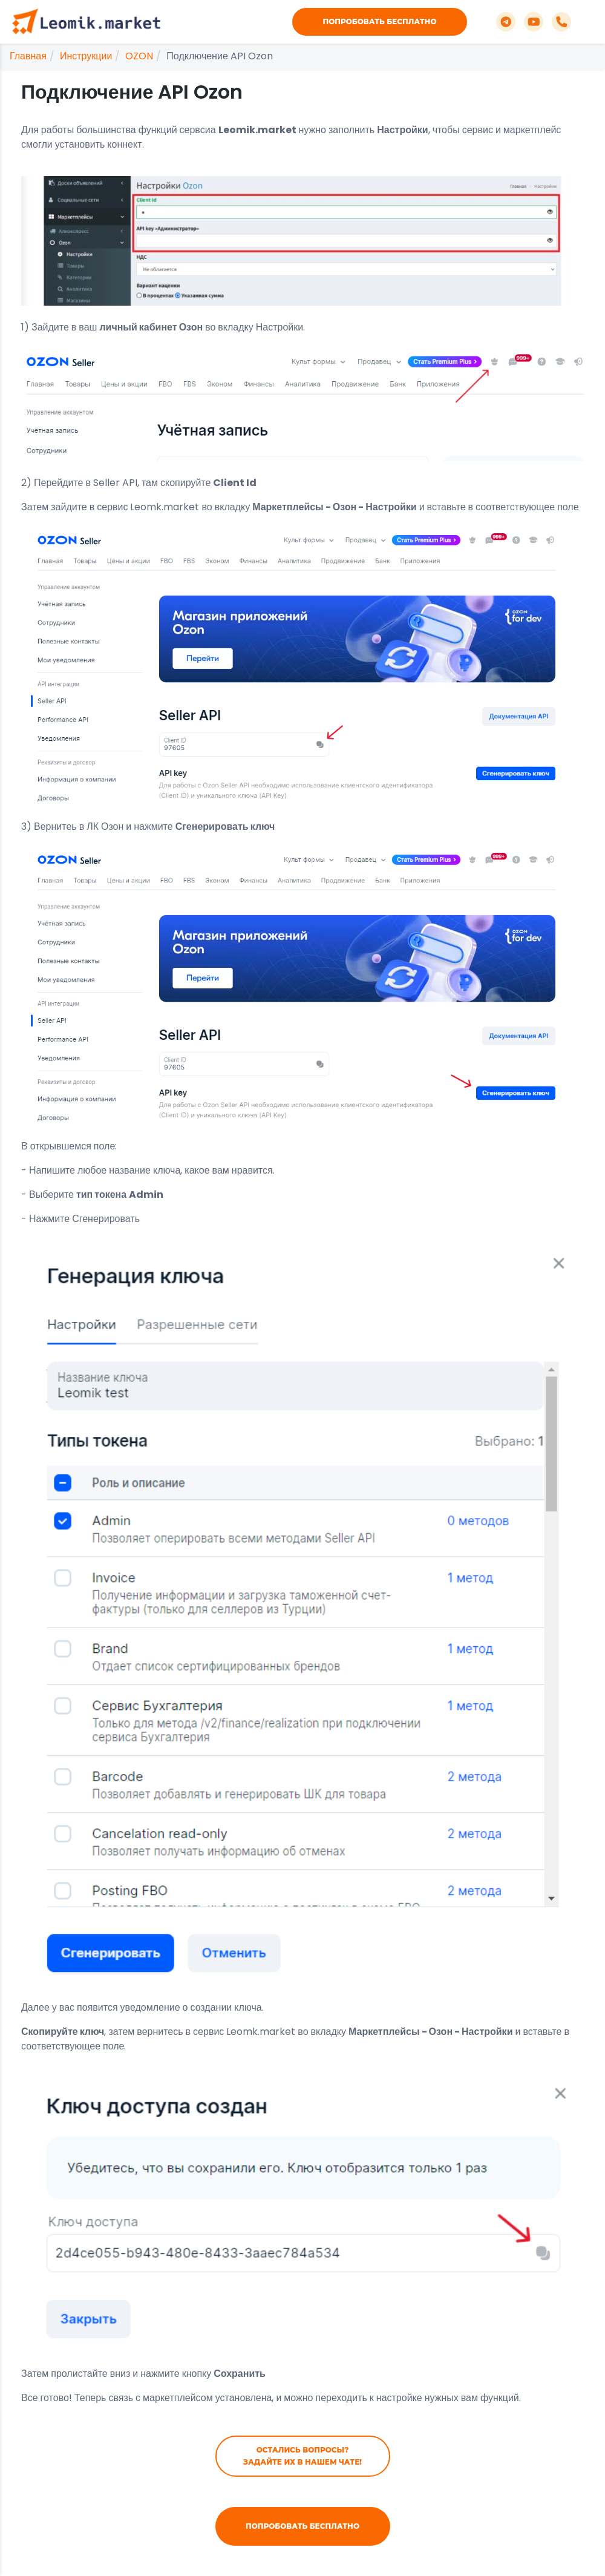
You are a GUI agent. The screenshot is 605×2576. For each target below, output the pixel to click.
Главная (28, 56)
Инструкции (86, 56)
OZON (139, 56)
